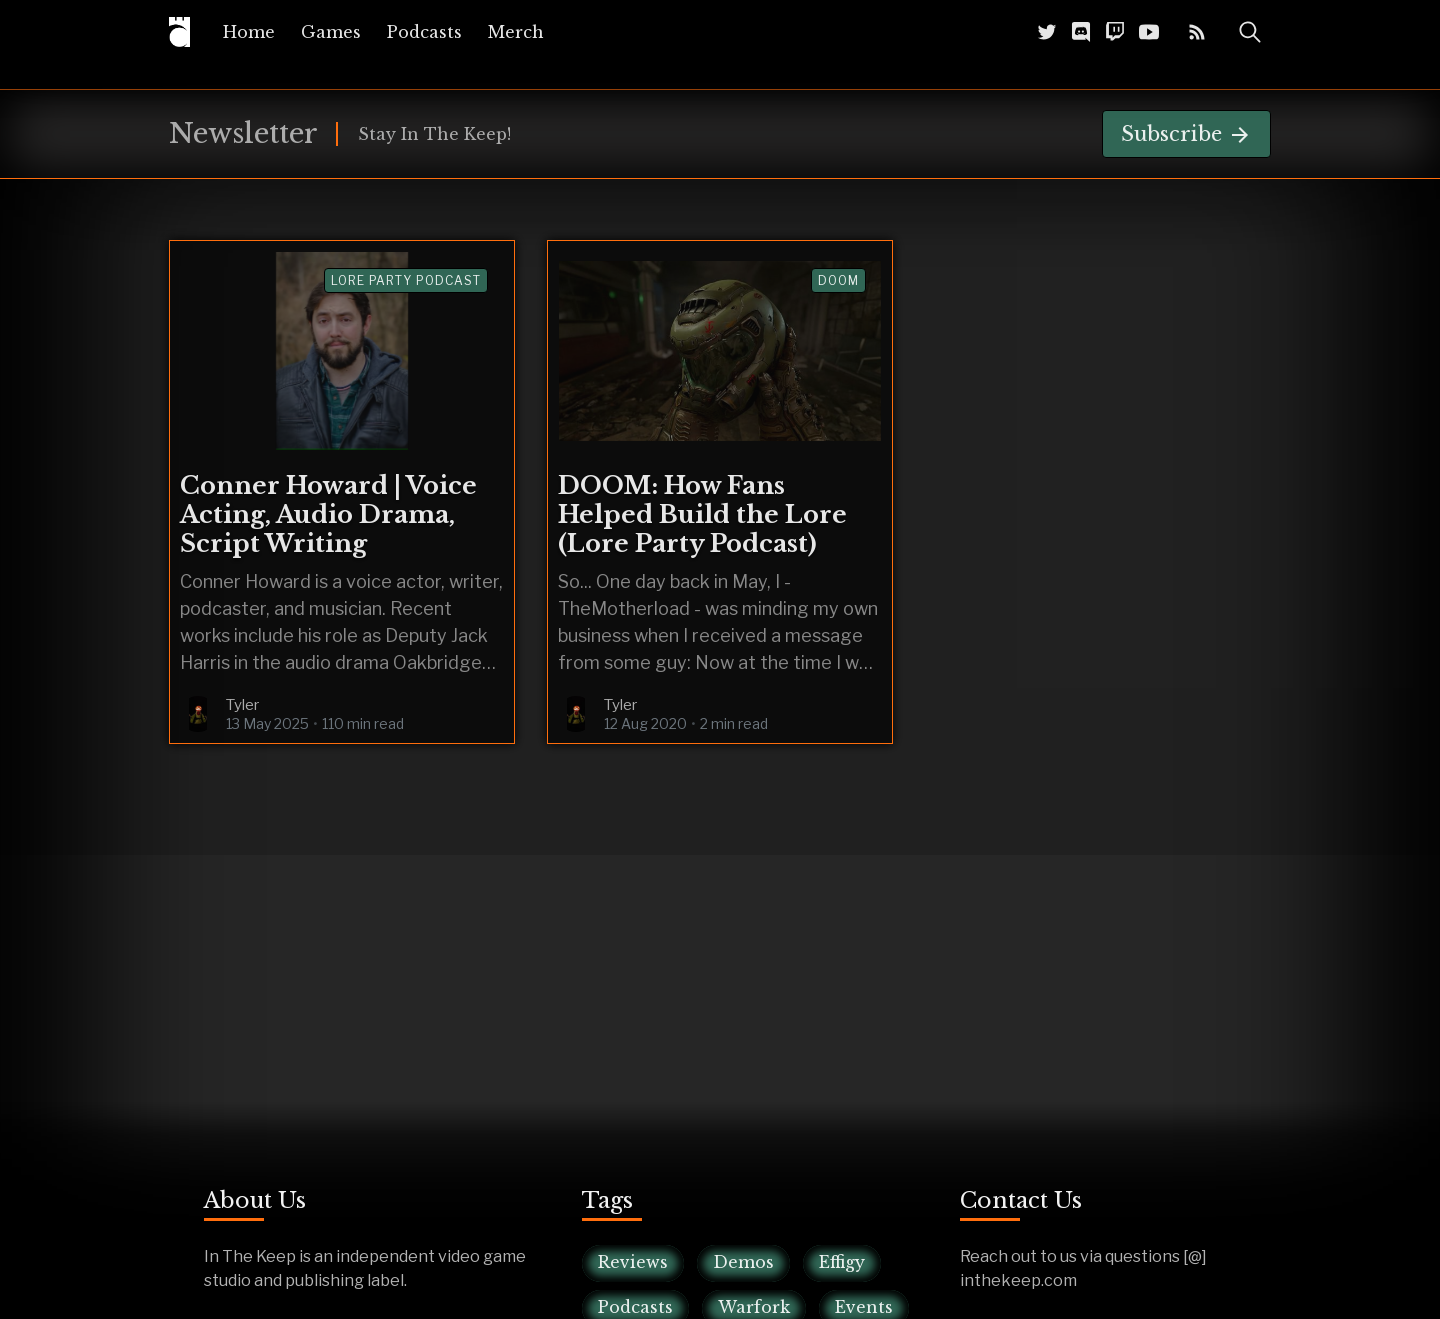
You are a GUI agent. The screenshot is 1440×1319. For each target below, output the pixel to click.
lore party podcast (406, 280)
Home (249, 32)
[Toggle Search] (1250, 32)
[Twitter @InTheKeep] (1047, 31)
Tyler (242, 705)
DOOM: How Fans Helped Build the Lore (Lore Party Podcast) (702, 514)
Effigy (842, 1262)
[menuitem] (249, 32)
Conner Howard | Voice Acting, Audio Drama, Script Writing (328, 514)
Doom (838, 280)
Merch (516, 32)
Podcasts (424, 32)
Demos (743, 1262)
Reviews (633, 1262)
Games (331, 32)
